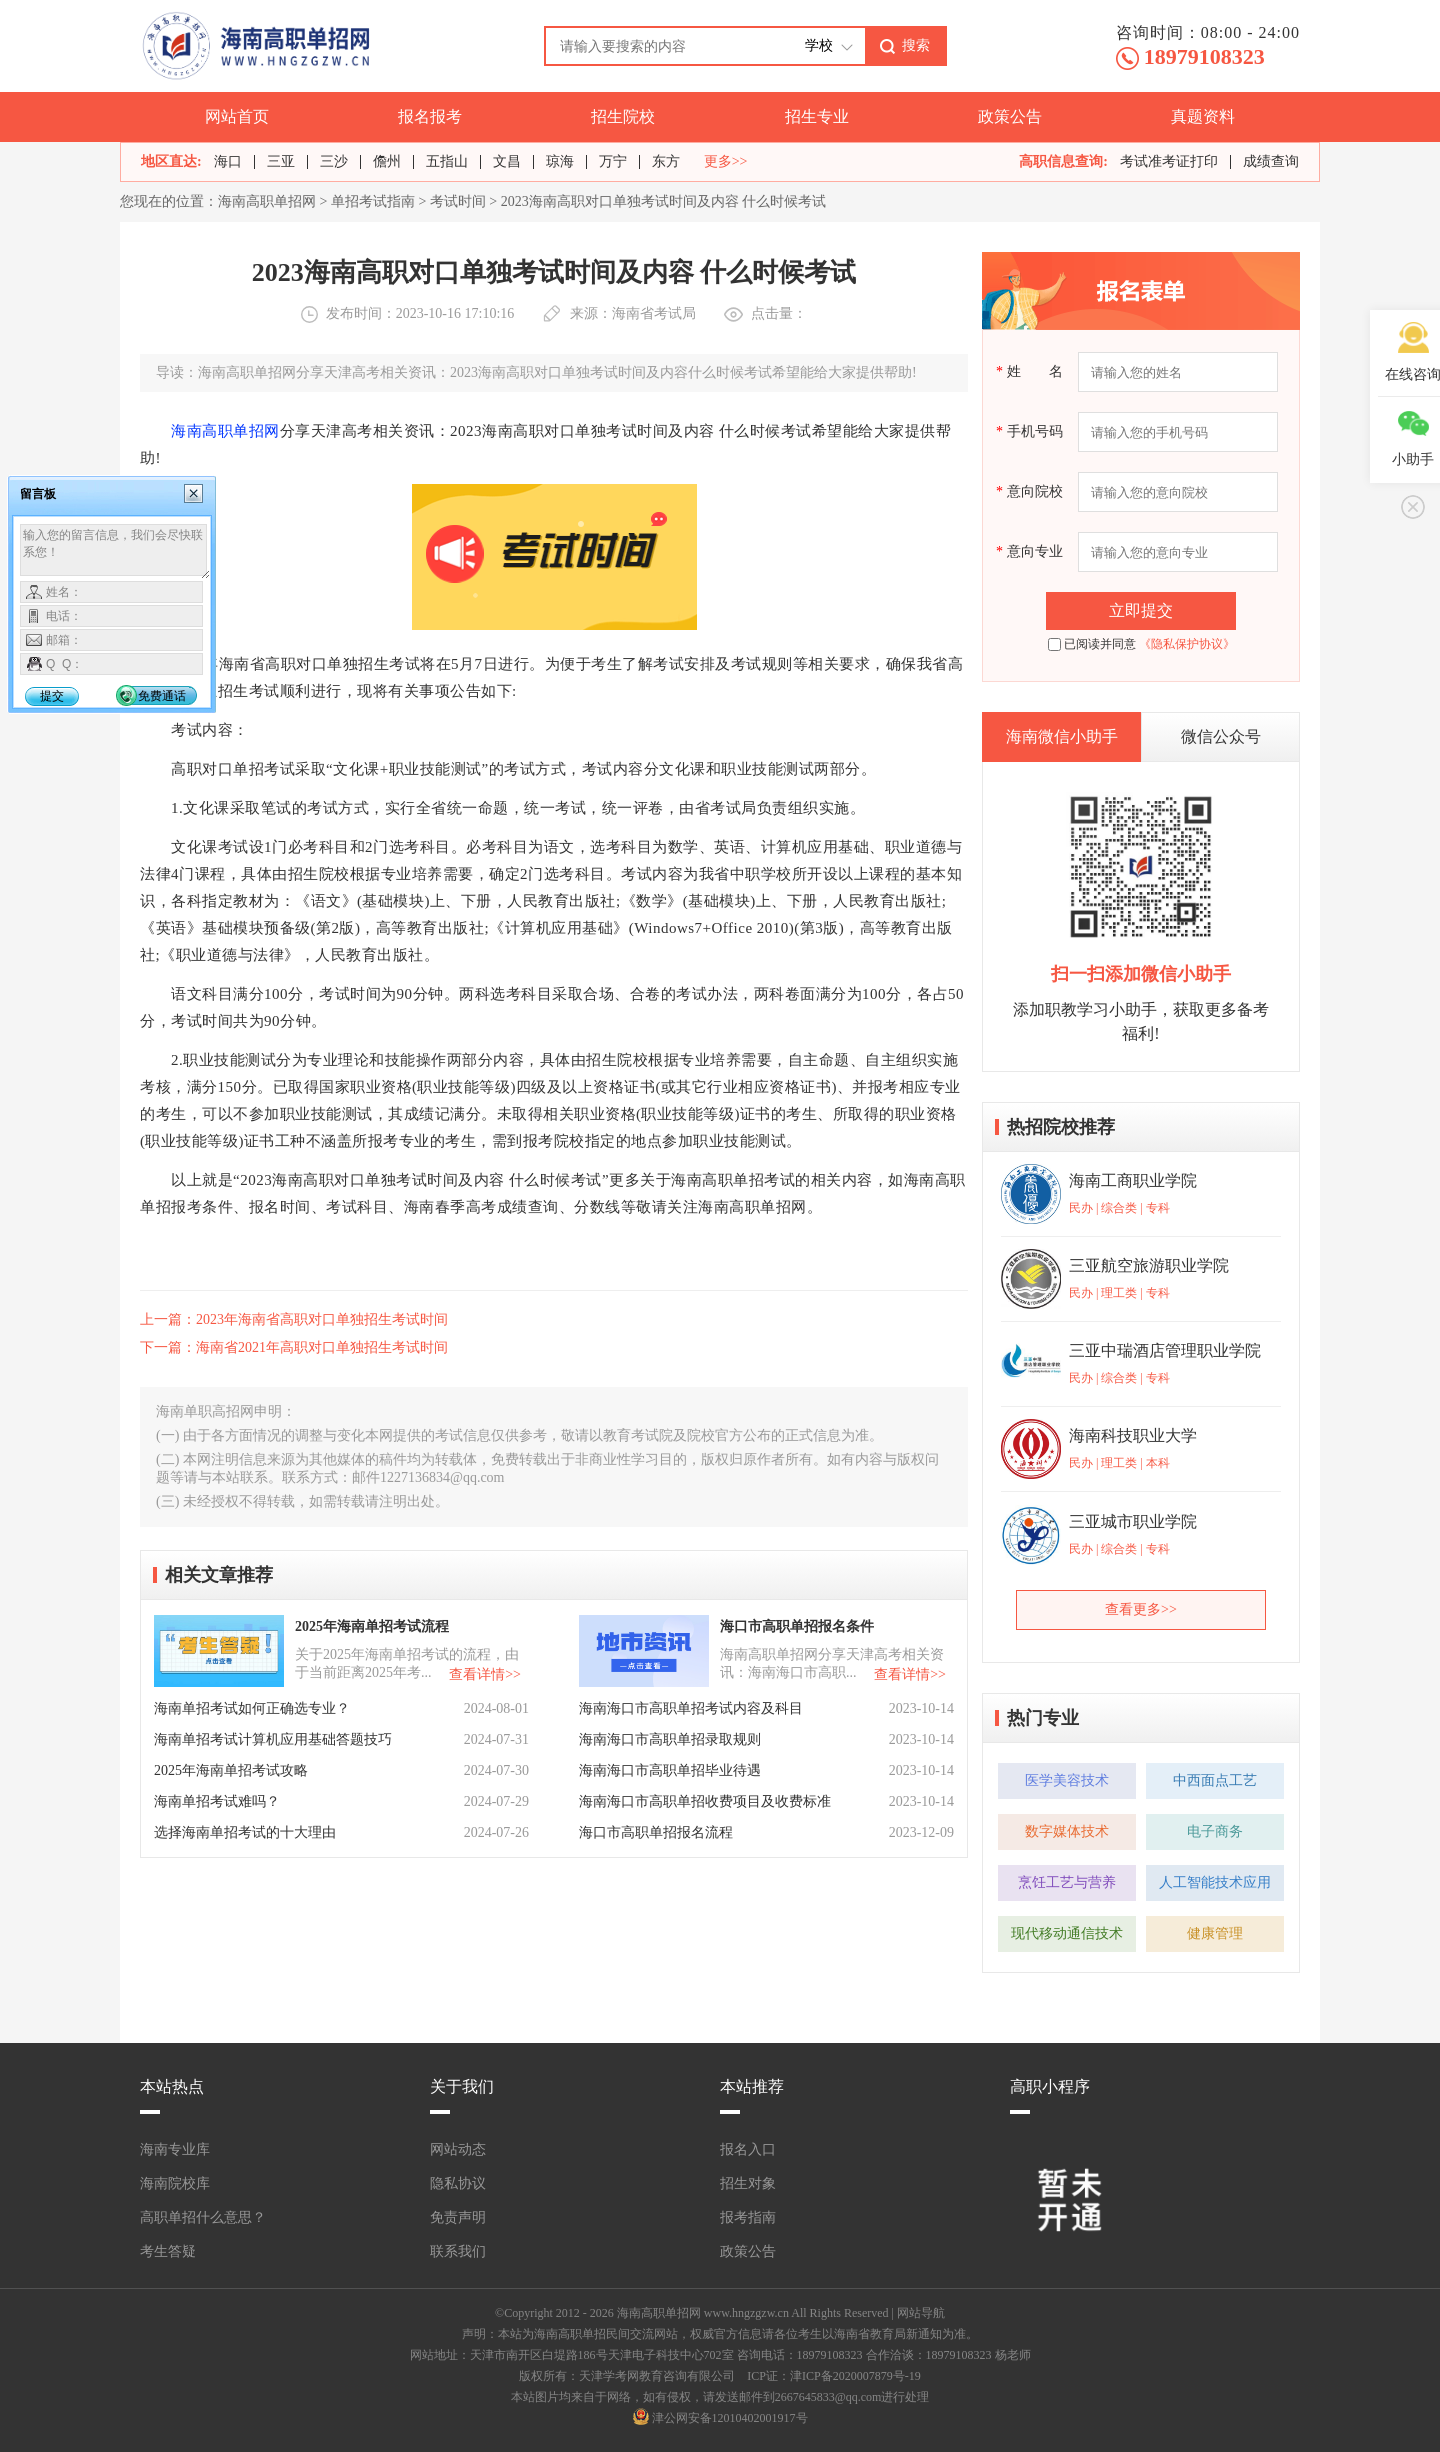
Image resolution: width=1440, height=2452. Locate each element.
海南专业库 (175, 2149)
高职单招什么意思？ (203, 2217)
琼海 (560, 161)
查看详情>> (485, 1674)
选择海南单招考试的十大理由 (245, 1832)
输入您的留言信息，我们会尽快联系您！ (115, 552)
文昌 (507, 161)
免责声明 (458, 2217)
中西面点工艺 (1215, 1780)
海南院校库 (175, 2183)
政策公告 (1010, 116)
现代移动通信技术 (1067, 1933)
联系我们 (458, 2251)
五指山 (447, 161)
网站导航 (921, 2313)
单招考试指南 (373, 201)
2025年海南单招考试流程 (372, 1626)
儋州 (387, 161)
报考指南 (748, 2217)
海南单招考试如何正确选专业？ (252, 1708)
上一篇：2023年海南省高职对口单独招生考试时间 (294, 1319)
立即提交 (1141, 610)
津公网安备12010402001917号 (730, 2418)
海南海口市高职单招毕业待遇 (670, 1770)
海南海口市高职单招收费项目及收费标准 (705, 1801)
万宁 (613, 161)
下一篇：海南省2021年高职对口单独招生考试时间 (294, 1347)
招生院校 (623, 116)
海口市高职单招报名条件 (797, 1626)
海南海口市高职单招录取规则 (670, 1739)
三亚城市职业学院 (1133, 1521)
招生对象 (748, 2183)
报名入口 (748, 2149)
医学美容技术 (1067, 1780)
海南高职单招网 (267, 201)
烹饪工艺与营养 (1067, 1882)
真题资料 (1203, 116)
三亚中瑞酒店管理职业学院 (1165, 1350)
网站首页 (237, 116)
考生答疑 (168, 2251)
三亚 (281, 161)
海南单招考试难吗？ (217, 1801)
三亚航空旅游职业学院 (1149, 1265)
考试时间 (458, 201)
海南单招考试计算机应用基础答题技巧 (273, 1739)
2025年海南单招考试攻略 (231, 1770)
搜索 (916, 45)
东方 (666, 161)
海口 (228, 161)
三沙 (334, 161)
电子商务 (1215, 1831)
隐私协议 (458, 2183)
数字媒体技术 (1067, 1831)
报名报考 (430, 116)
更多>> (726, 162)
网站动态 (458, 2149)
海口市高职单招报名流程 (656, 1832)
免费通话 (162, 696)
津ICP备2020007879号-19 (855, 2376)
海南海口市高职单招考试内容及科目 (691, 1708)
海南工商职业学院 (1133, 1180)
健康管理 (1215, 1933)
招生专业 (817, 116)
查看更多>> (1141, 1609)
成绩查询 (1271, 161)
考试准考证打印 (1169, 161)
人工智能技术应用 (1215, 1882)
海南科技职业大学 (1133, 1435)
